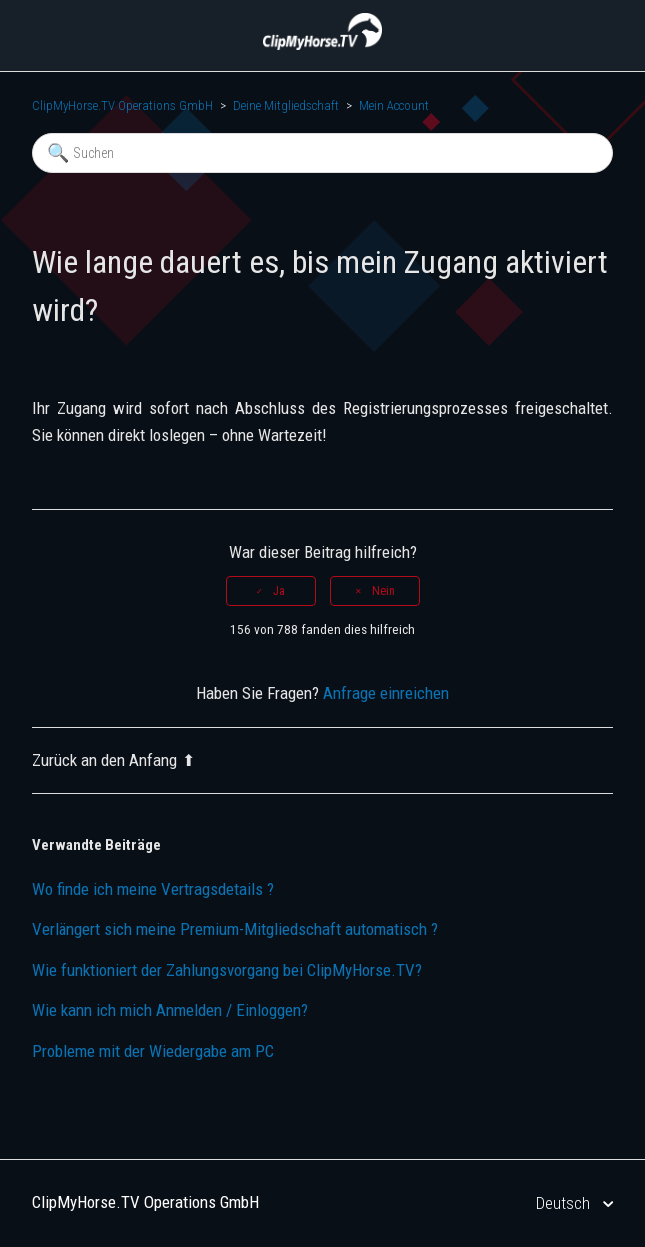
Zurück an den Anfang (113, 760)
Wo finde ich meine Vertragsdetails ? (153, 889)
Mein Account (394, 105)
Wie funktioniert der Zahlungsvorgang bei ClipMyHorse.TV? (227, 970)
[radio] (271, 591)
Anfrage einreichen (386, 693)
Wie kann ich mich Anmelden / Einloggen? (170, 1010)
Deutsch (565, 1203)
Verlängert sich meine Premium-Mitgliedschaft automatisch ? (235, 929)
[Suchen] (322, 153)
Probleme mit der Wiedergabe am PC (153, 1051)
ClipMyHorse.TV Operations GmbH (122, 105)
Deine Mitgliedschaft (286, 105)
